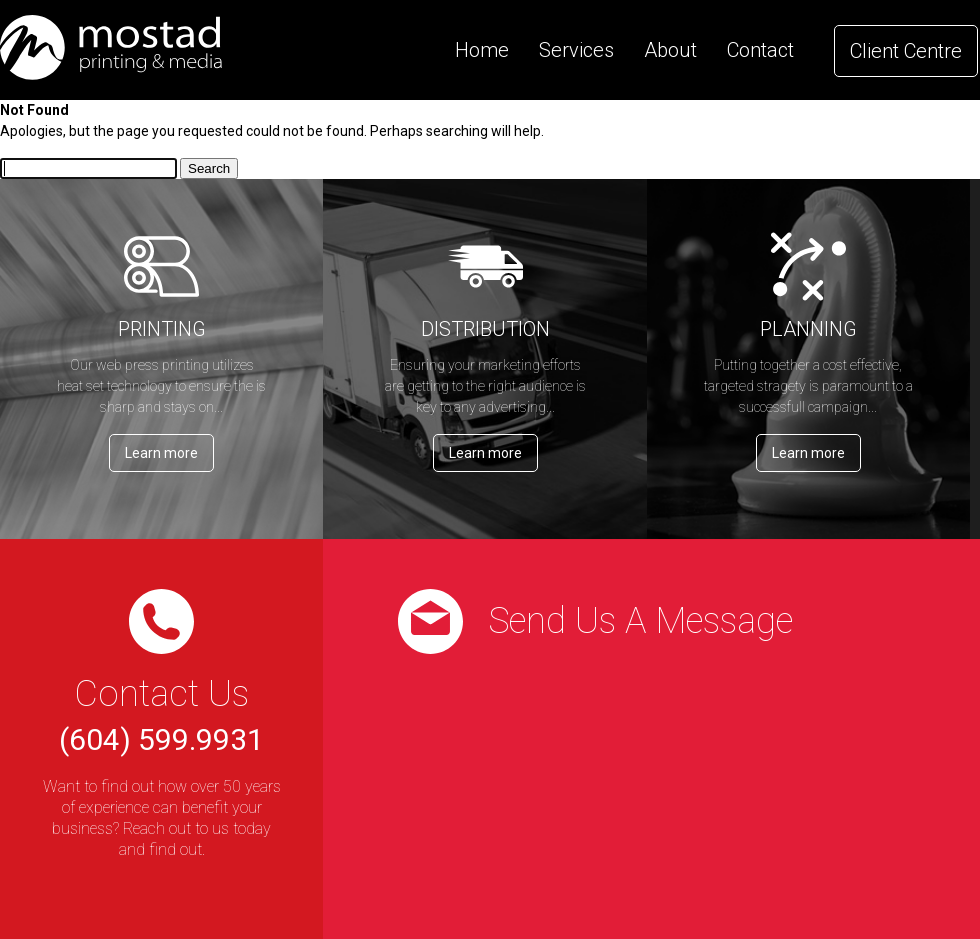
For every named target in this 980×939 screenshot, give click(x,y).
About (670, 50)
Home (482, 50)
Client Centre (906, 51)
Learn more (161, 453)
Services (576, 50)
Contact (760, 50)
